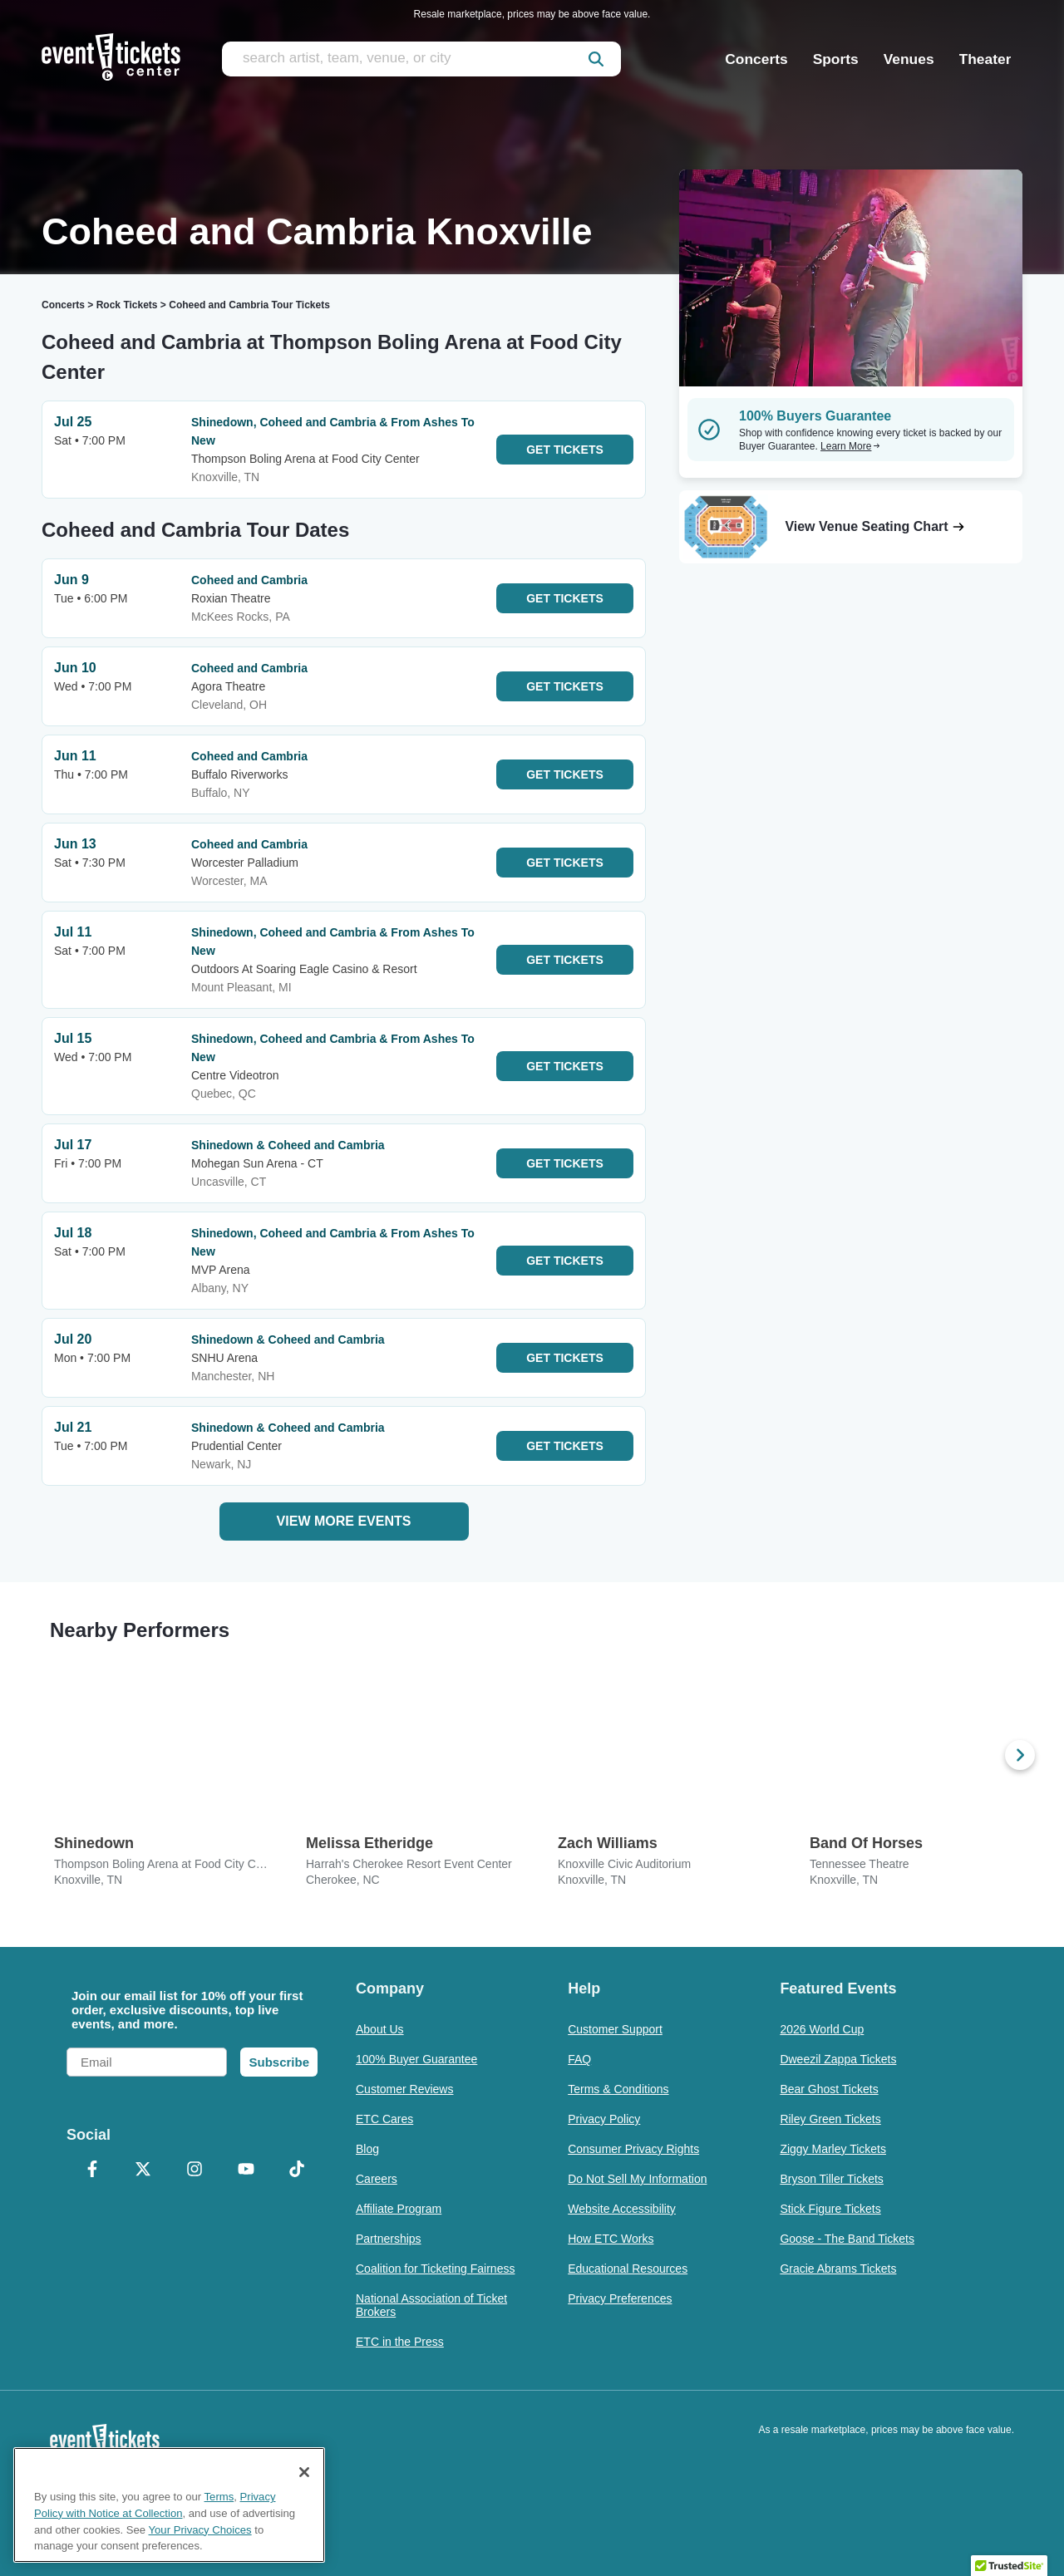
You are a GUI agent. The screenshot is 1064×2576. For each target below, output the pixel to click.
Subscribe (279, 2062)
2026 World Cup (822, 2029)
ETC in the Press (400, 2341)
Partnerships (388, 2238)
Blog (367, 2149)
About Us (380, 2029)
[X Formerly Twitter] (144, 2170)
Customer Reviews (404, 2089)
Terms (219, 2496)
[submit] (596, 59)
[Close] (304, 2472)
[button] (1009, 2560)
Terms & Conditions (618, 2089)
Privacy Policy (604, 2119)
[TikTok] (297, 2170)
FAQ (579, 2059)
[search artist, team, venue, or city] (421, 59)
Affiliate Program (398, 2208)
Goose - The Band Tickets (847, 2238)
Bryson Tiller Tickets (831, 2178)
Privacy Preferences (620, 2298)
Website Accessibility (622, 2208)
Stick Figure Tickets (830, 2208)
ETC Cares (384, 2119)
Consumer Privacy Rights (633, 2149)
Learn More (850, 446)
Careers (376, 2178)
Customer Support (615, 2029)
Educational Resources (627, 2268)
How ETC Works (610, 2238)
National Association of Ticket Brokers (431, 2305)
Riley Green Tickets (830, 2119)
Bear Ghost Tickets (829, 2089)
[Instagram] (194, 2170)
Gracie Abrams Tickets (838, 2268)
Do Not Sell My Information (637, 2178)
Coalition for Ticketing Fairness (435, 2268)
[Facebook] (92, 2170)
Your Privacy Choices (200, 2530)
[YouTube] (246, 2170)
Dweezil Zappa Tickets (838, 2059)
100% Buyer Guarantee (416, 2059)
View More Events (344, 1521)
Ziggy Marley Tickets (833, 2149)
